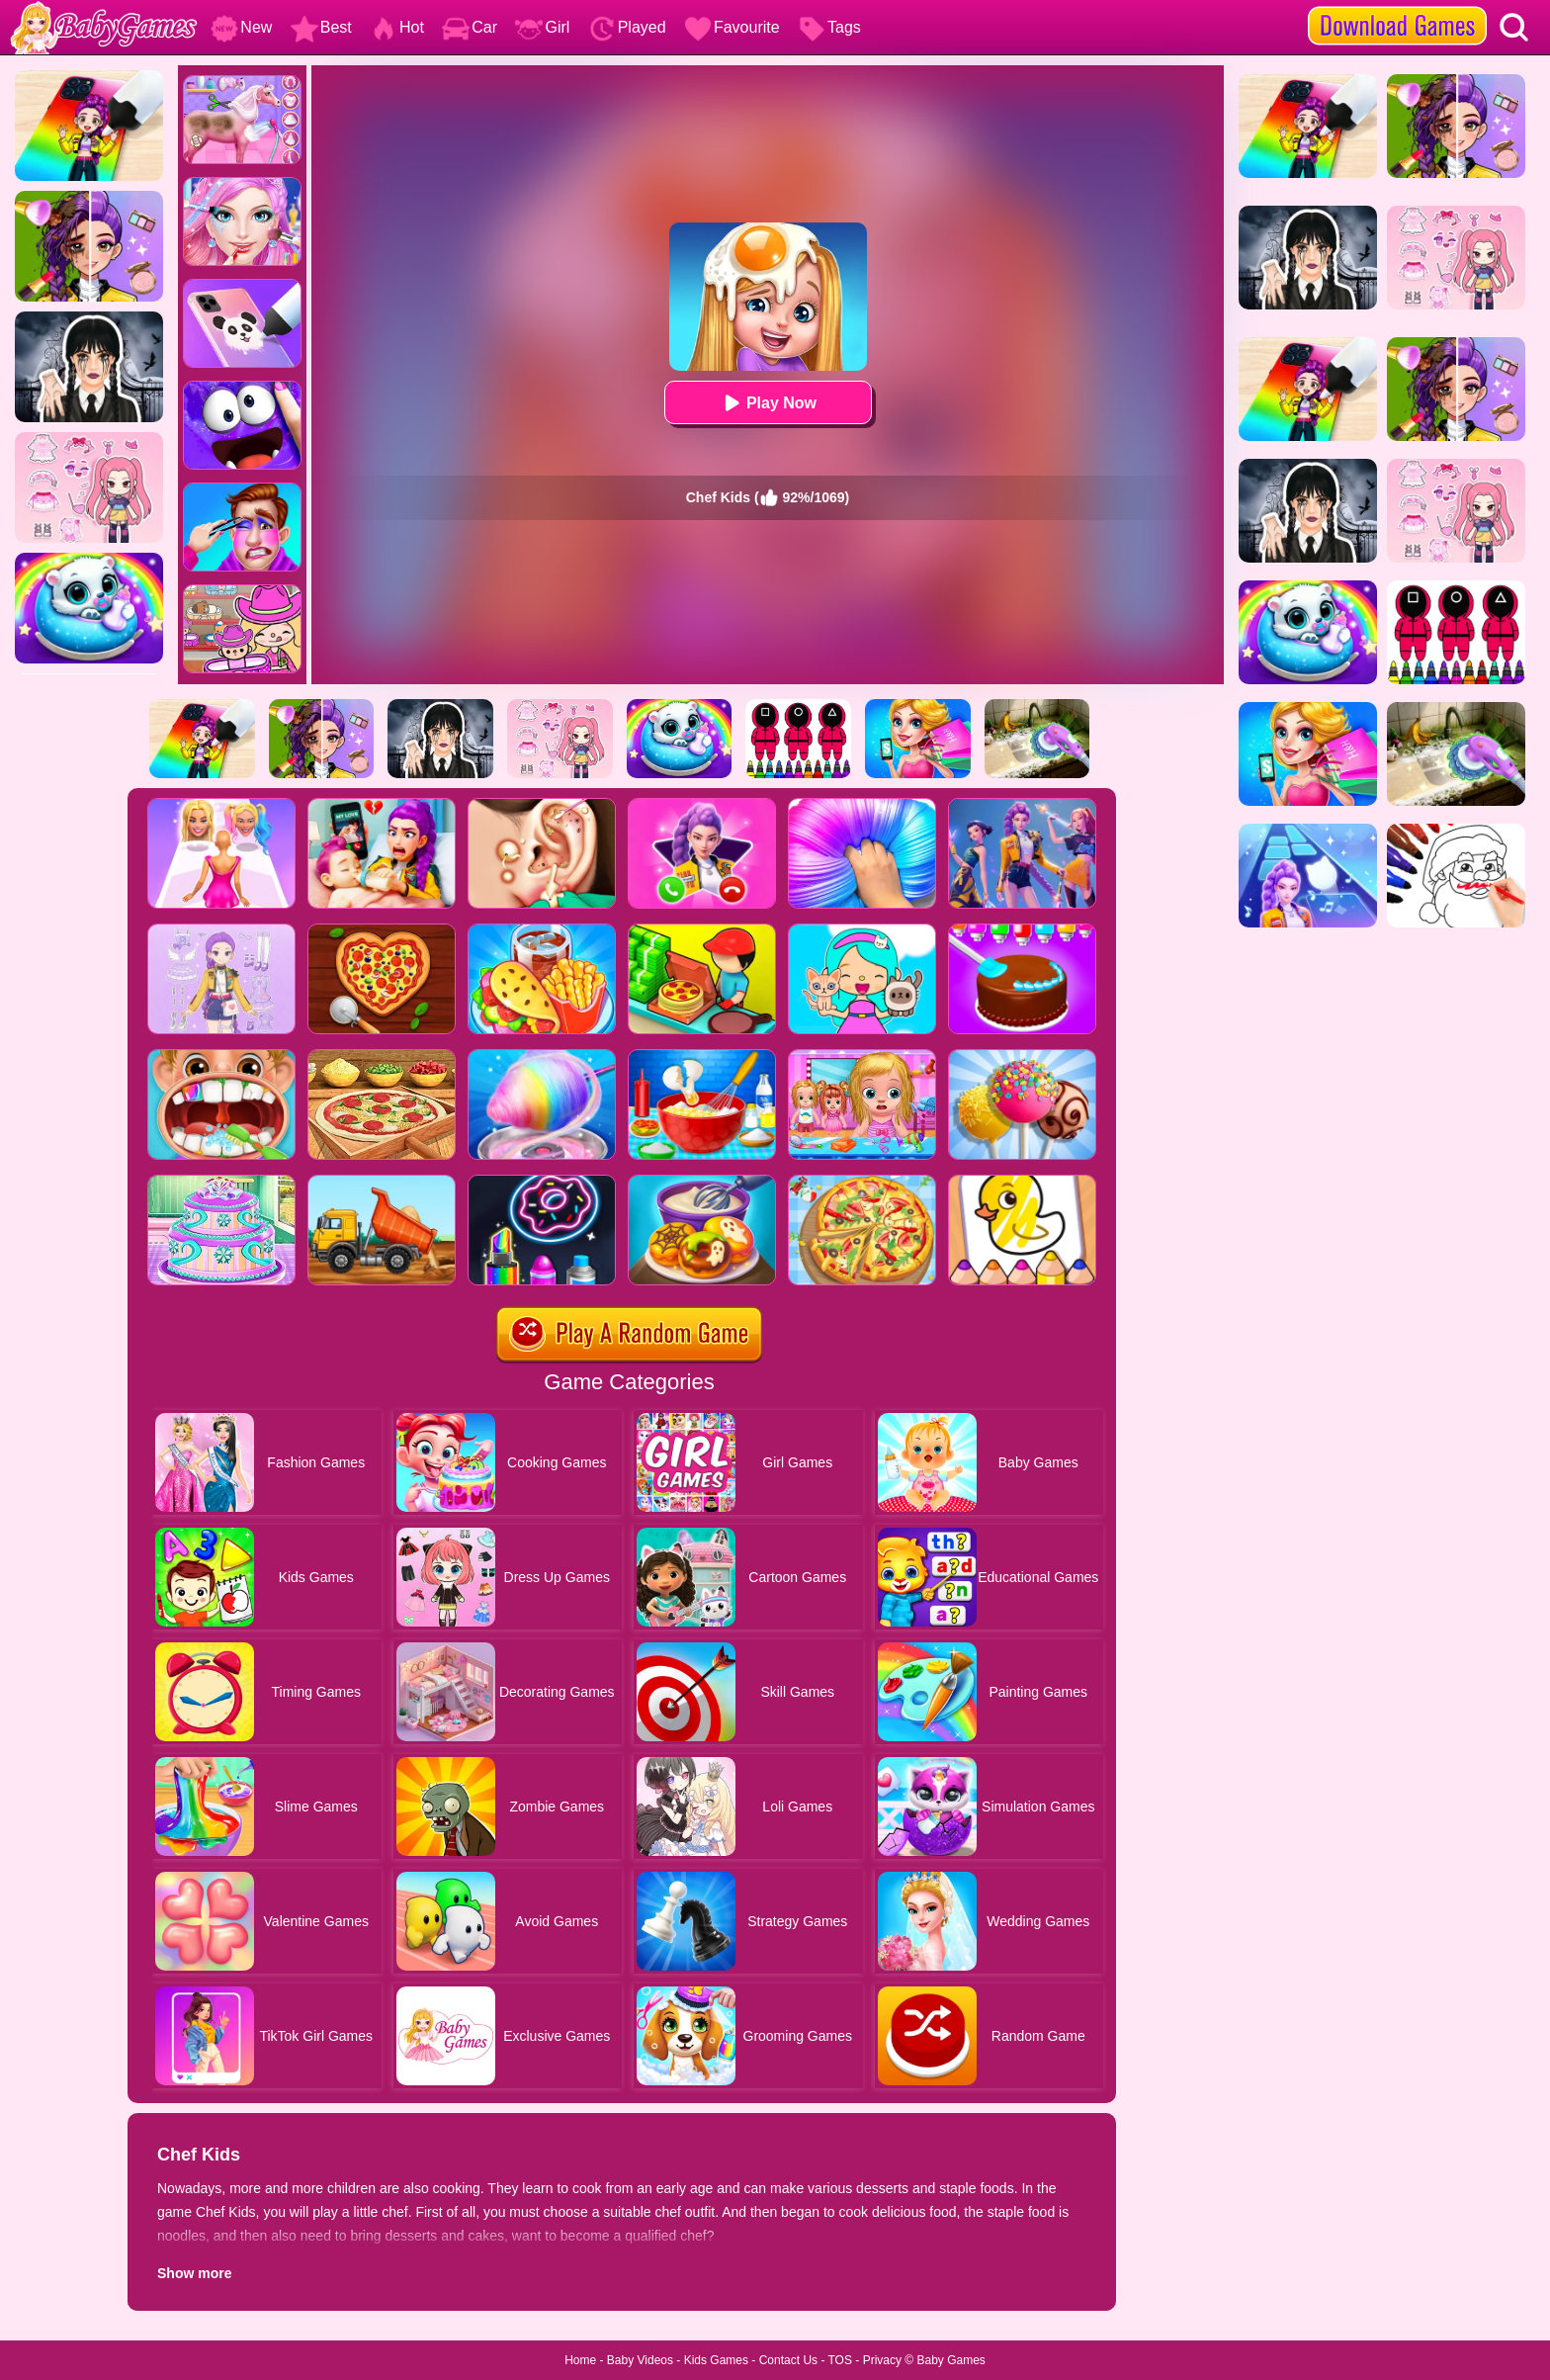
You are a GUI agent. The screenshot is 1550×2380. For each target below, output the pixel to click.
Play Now (768, 403)
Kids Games (716, 2360)
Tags (829, 27)
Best (321, 27)
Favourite (732, 27)
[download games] (1397, 7)
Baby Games (950, 2360)
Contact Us (788, 2360)
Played (627, 27)
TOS (840, 2360)
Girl (542, 27)
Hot (397, 27)
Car (469, 27)
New (241, 27)
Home (580, 2360)
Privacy (882, 2360)
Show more (194, 2273)
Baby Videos (640, 2360)
